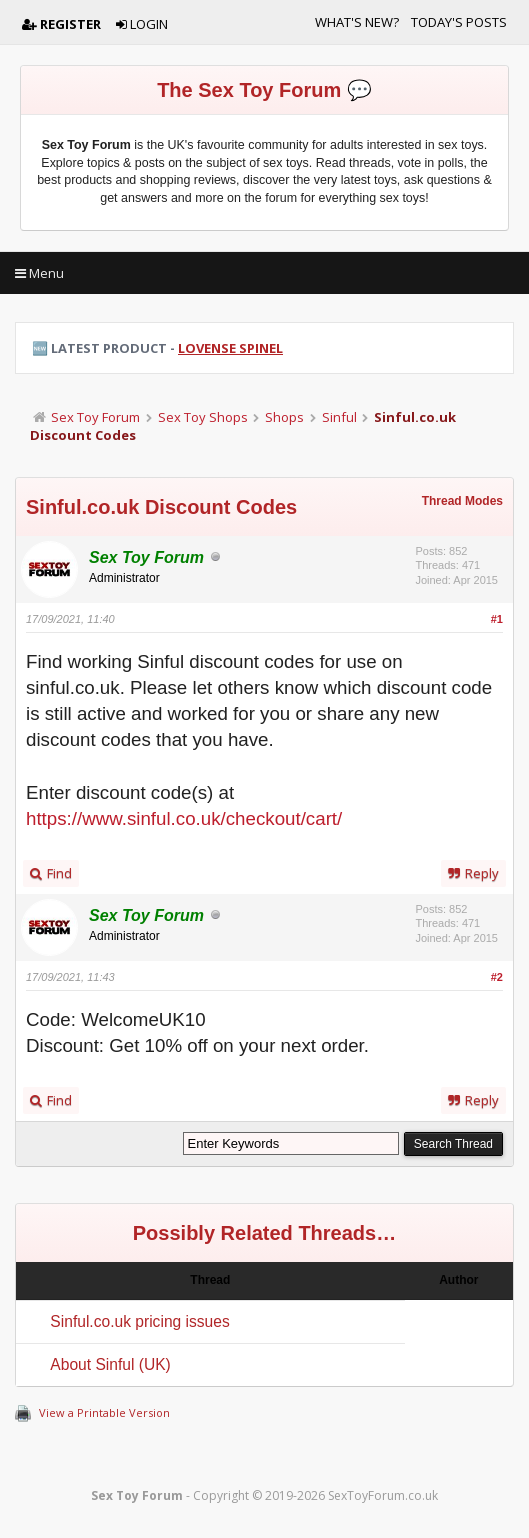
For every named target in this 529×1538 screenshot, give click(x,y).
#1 (497, 619)
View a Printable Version (104, 1412)
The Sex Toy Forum (249, 90)
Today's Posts (459, 22)
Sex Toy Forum (95, 417)
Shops (284, 417)
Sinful (339, 417)
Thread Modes (462, 501)
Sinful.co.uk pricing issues (139, 1321)
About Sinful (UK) (110, 1364)
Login (142, 24)
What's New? (357, 22)
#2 (497, 977)
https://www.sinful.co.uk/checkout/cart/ (184, 818)
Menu (39, 273)
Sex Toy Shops (203, 417)
